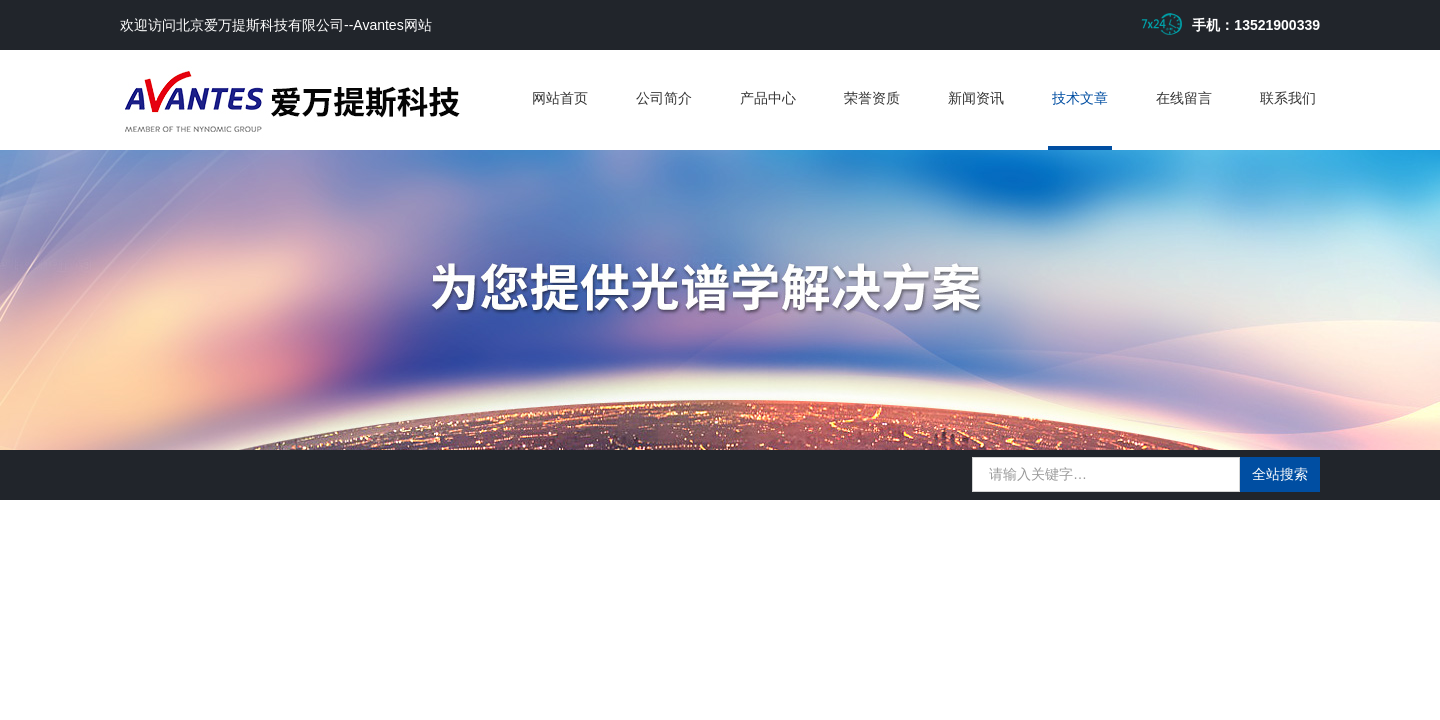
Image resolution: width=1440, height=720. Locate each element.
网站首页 (560, 98)
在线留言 (1184, 98)
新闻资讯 (976, 98)
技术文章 (1080, 98)
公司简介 (664, 98)
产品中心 (768, 98)
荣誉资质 (872, 98)
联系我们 (1288, 98)
